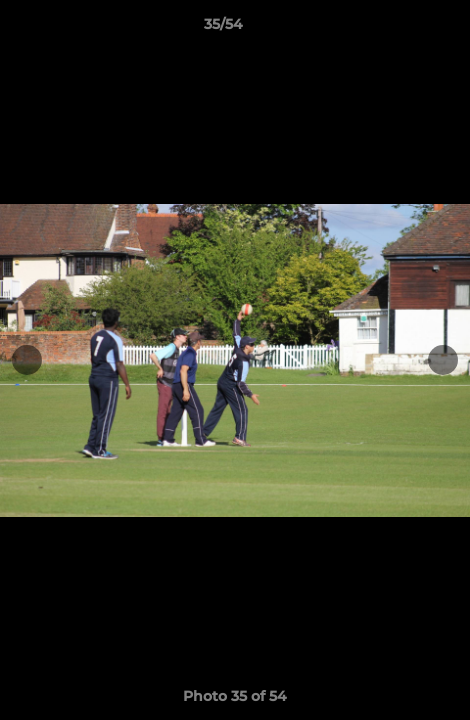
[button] (398, 29)
